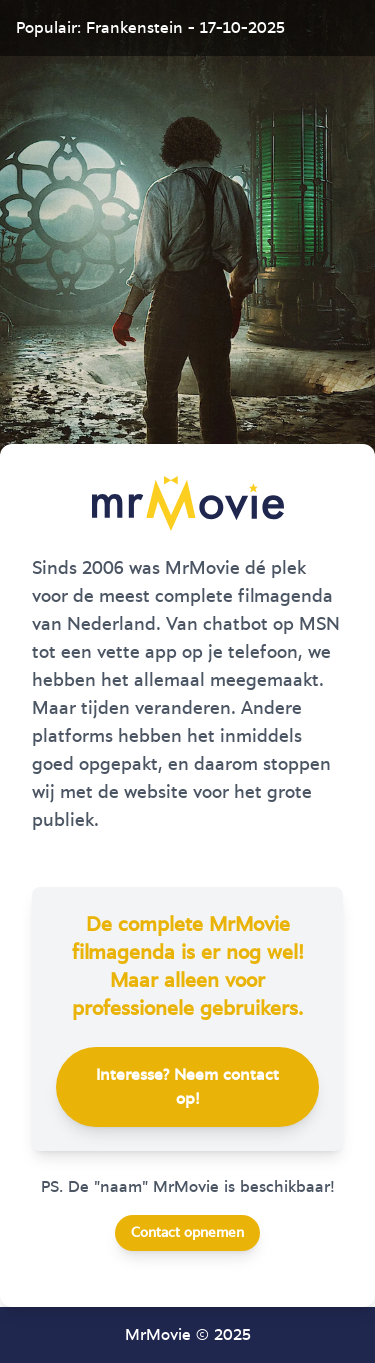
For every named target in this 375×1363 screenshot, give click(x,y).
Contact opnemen (187, 1233)
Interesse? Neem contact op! (187, 1087)
